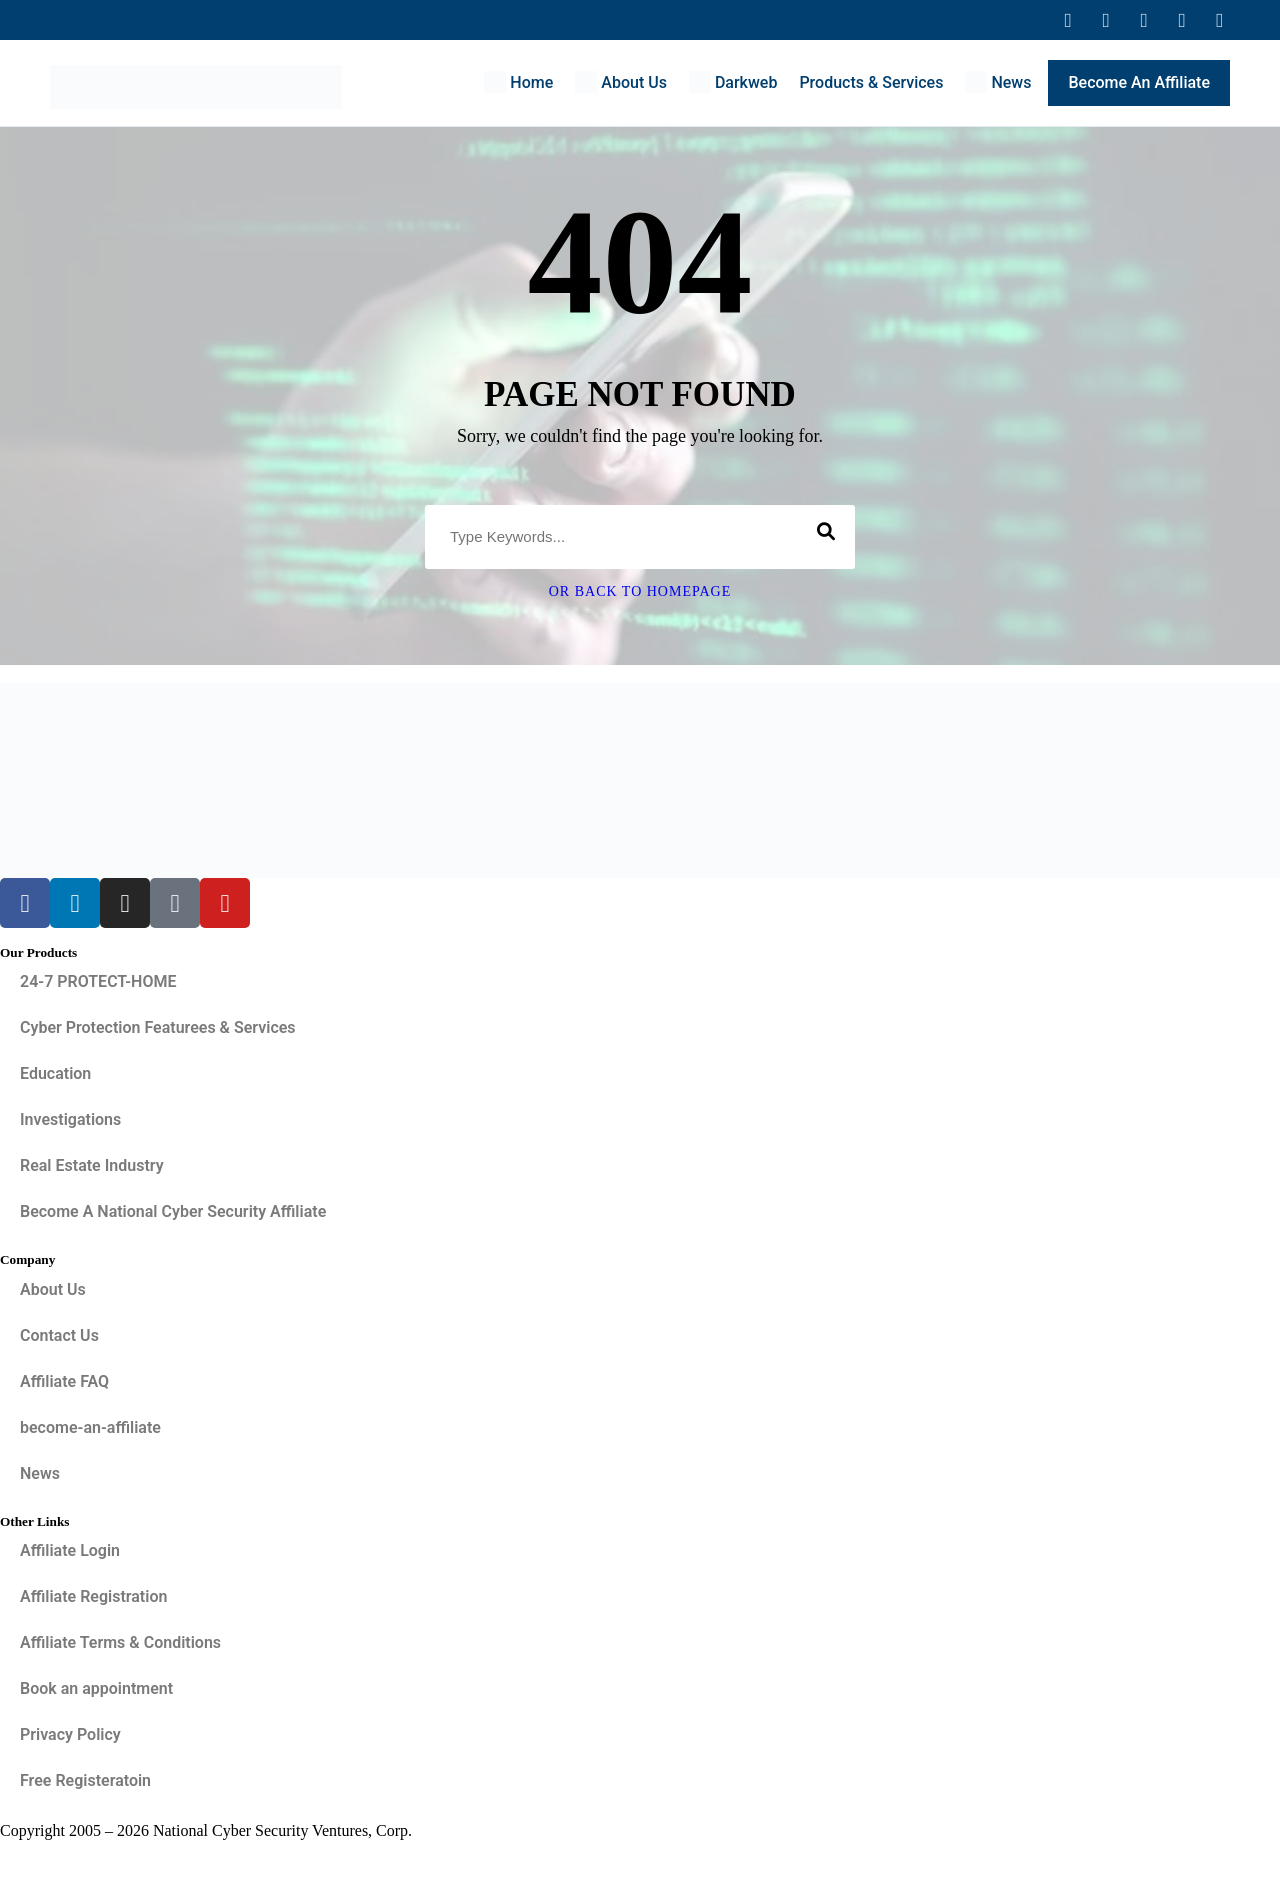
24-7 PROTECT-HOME (98, 981)
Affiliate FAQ (64, 1381)
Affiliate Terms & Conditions (120, 1642)
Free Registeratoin (85, 1780)
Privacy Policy (70, 1734)
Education (55, 1073)
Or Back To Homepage (640, 591)
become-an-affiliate (90, 1427)
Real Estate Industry (92, 1165)
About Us (53, 1289)
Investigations (70, 1119)
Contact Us (59, 1335)
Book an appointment (96, 1688)
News (40, 1473)
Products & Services (871, 82)
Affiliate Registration (93, 1596)
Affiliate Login (70, 1550)
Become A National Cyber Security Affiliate (173, 1211)
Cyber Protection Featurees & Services (158, 1027)
